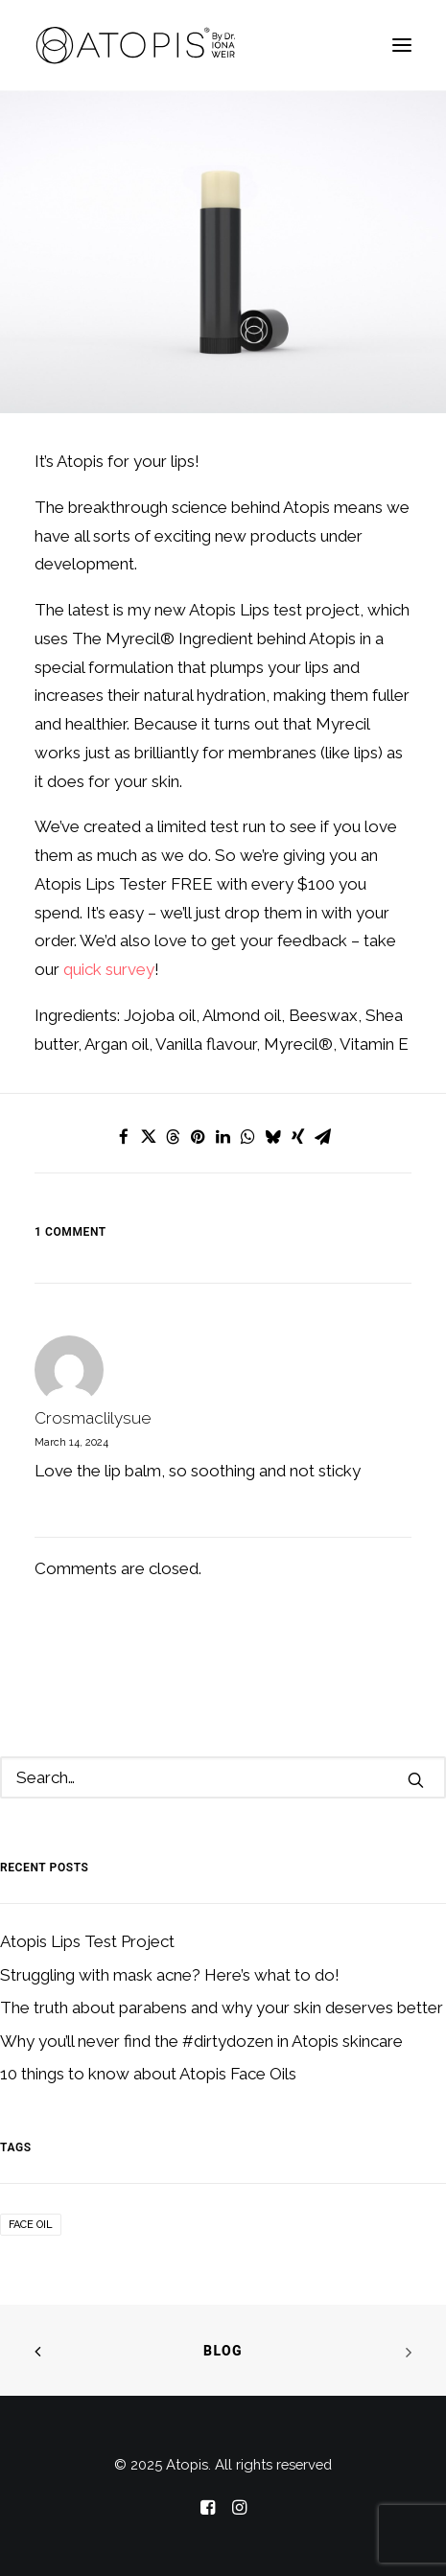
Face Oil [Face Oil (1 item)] (31, 2224)
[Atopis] (136, 45)
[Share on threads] (173, 1137)
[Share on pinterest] (198, 1137)
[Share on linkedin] (223, 1137)
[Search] (223, 1777)
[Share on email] (323, 1137)
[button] (402, 45)
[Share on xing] (298, 1137)
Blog (223, 2350)
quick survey (108, 969)
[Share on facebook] (123, 1137)
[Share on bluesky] (273, 1137)
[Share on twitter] (148, 1137)
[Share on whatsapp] (248, 1137)
